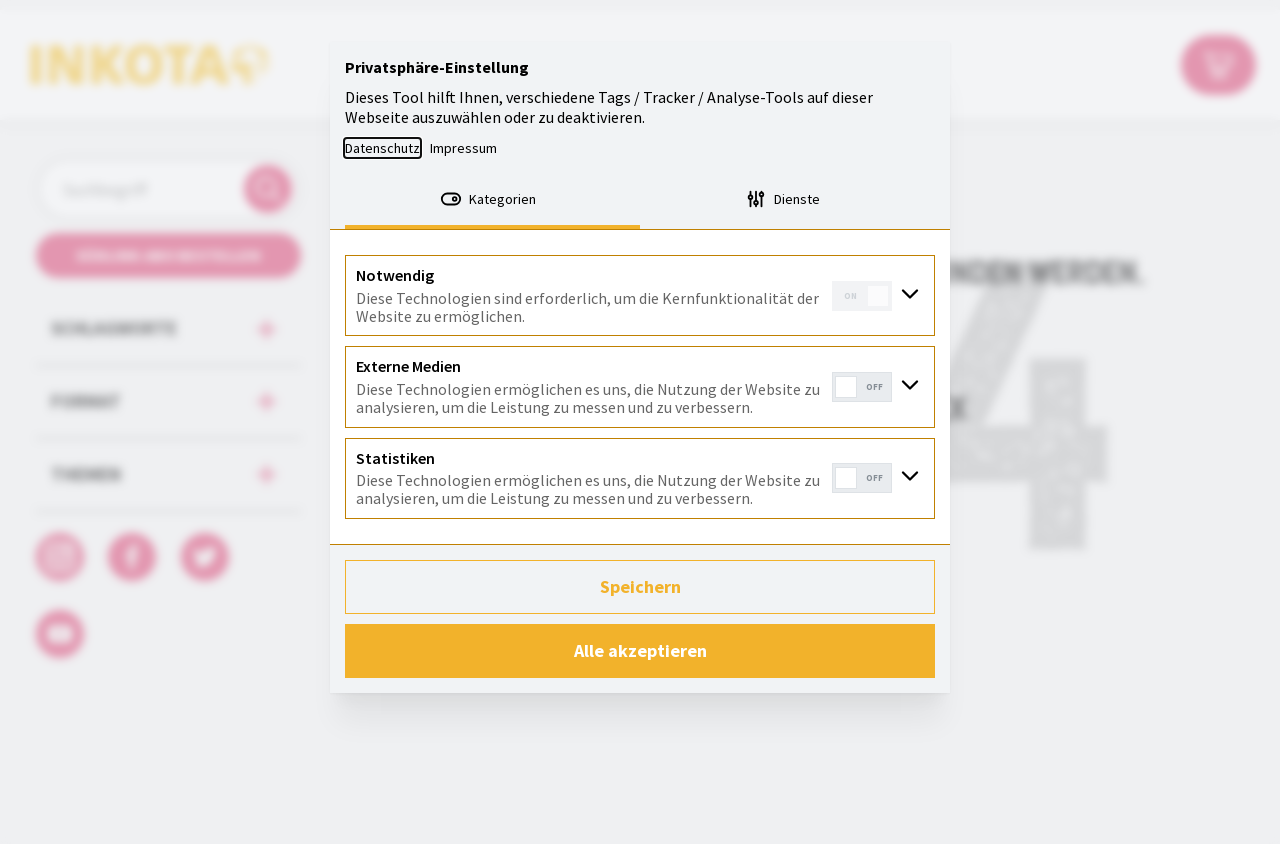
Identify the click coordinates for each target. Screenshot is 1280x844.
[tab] (492, 201)
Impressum (463, 148)
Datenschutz (382, 148)
